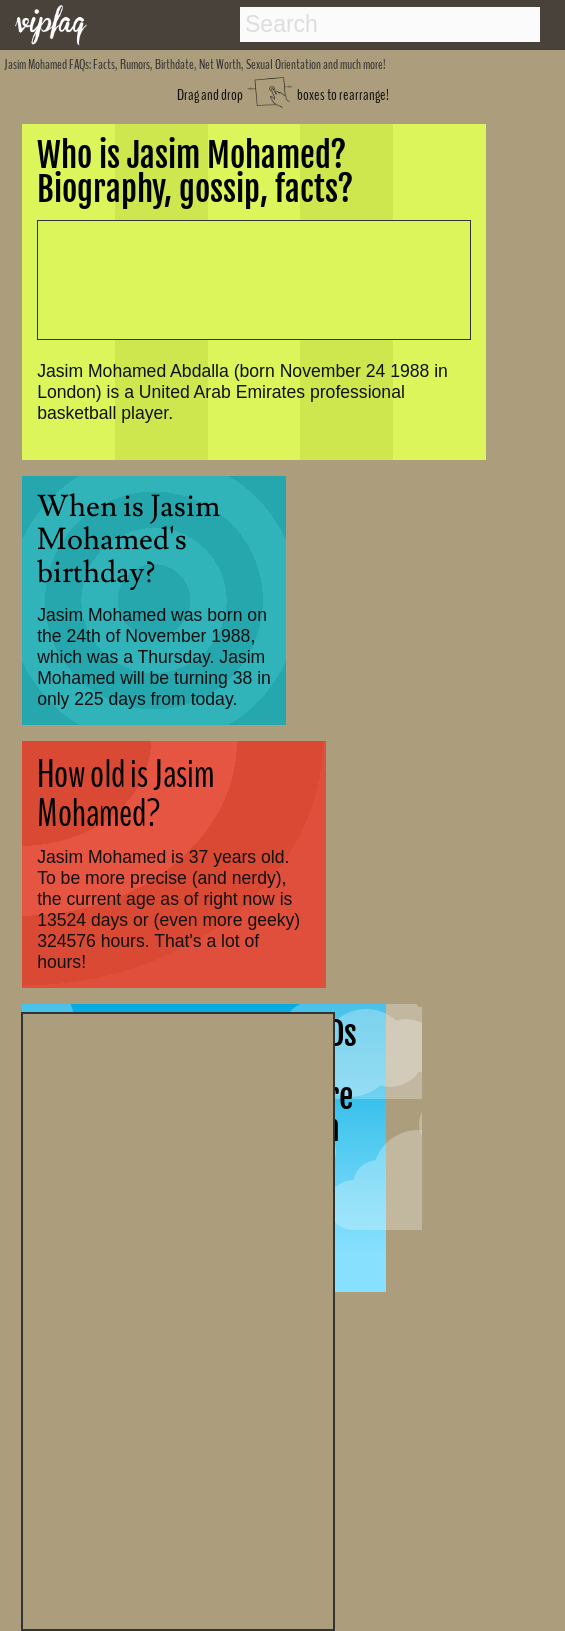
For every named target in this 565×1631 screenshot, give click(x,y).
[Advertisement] (178, 1319)
